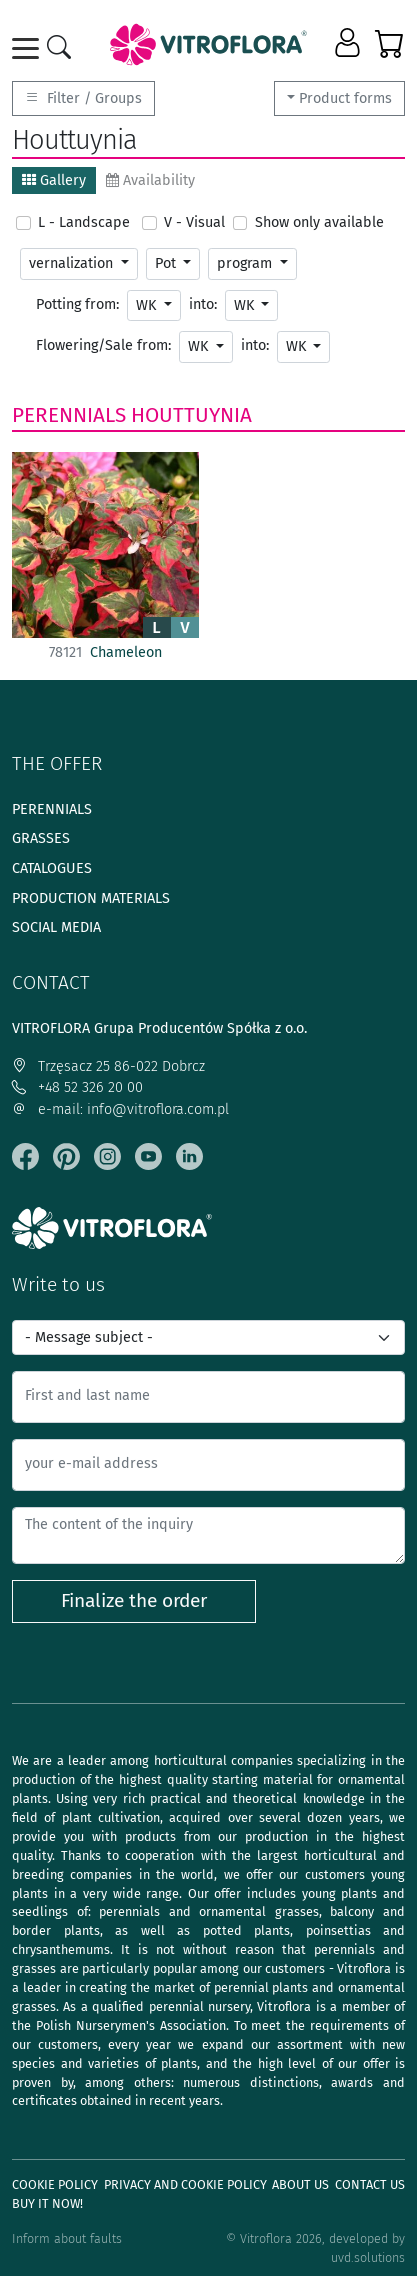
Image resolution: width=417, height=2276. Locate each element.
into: (203, 304)
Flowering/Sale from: (103, 345)
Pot (167, 263)
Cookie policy (55, 2184)
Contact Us (370, 2184)
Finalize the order (134, 1600)
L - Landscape (84, 222)
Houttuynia (191, 415)
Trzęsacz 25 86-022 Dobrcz (108, 1066)
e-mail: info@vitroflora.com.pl (120, 1109)
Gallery (54, 180)
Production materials (91, 898)
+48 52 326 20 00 (77, 1087)
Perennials (69, 415)
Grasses (41, 838)
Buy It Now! (47, 2203)
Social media (56, 927)
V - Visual (194, 222)
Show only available (319, 222)
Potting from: (77, 304)
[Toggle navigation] (29, 48)
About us (300, 2184)
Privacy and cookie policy (185, 2184)
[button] (349, 44)
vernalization (73, 263)
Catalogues (52, 868)
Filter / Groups (83, 98)
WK (148, 305)
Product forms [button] (345, 98)
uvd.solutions (368, 2257)
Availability (150, 180)
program (246, 263)
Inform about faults (67, 2238)
